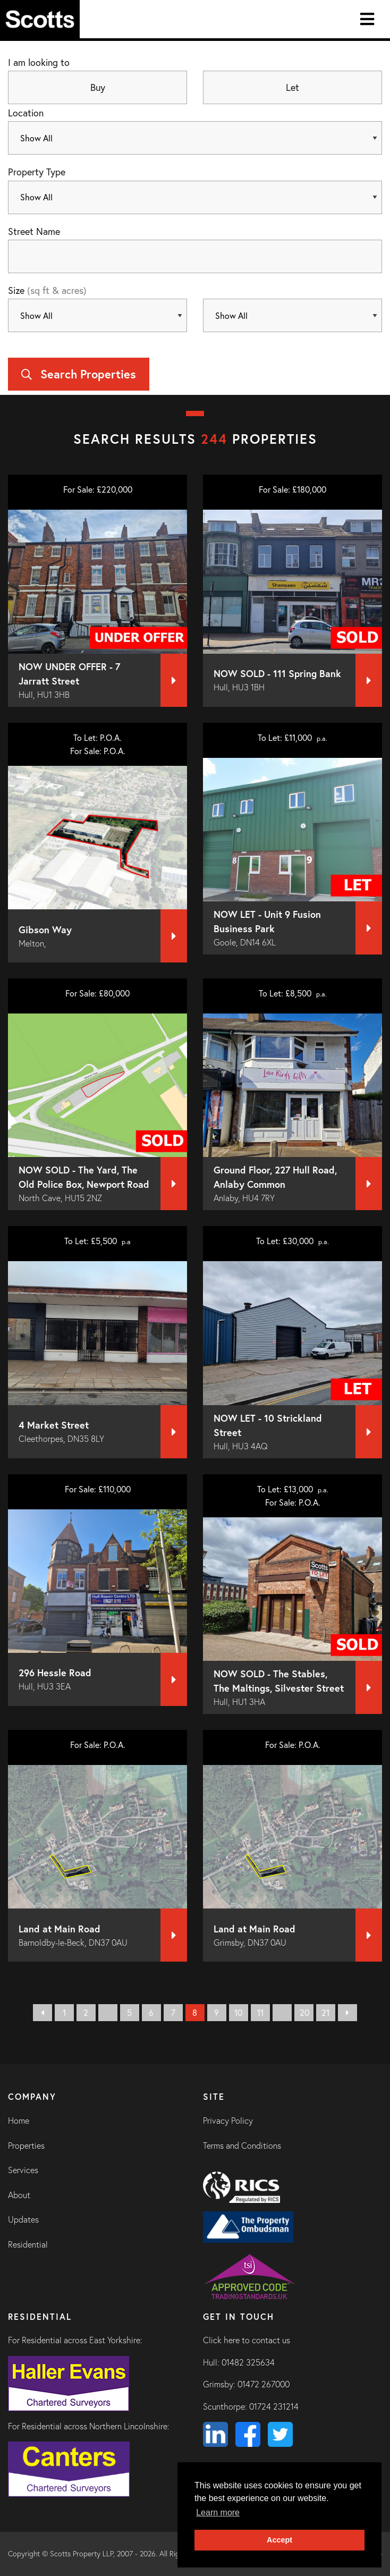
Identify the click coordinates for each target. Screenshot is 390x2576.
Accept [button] (279, 2540)
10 (238, 2012)
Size (47, 290)
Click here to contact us (246, 2340)
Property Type (36, 171)
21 (325, 2012)
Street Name (34, 231)
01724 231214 (274, 2406)
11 (260, 2012)
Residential (28, 2244)
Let (292, 87)
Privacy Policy (228, 2120)
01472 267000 (264, 2384)
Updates (23, 2219)
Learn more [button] (218, 2512)
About (19, 2195)
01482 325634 (248, 2362)
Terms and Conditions (242, 2145)
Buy (97, 87)
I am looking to (39, 62)
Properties (26, 2145)
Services (23, 2170)
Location (26, 112)
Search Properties (78, 374)
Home (18, 2120)
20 (304, 2012)
